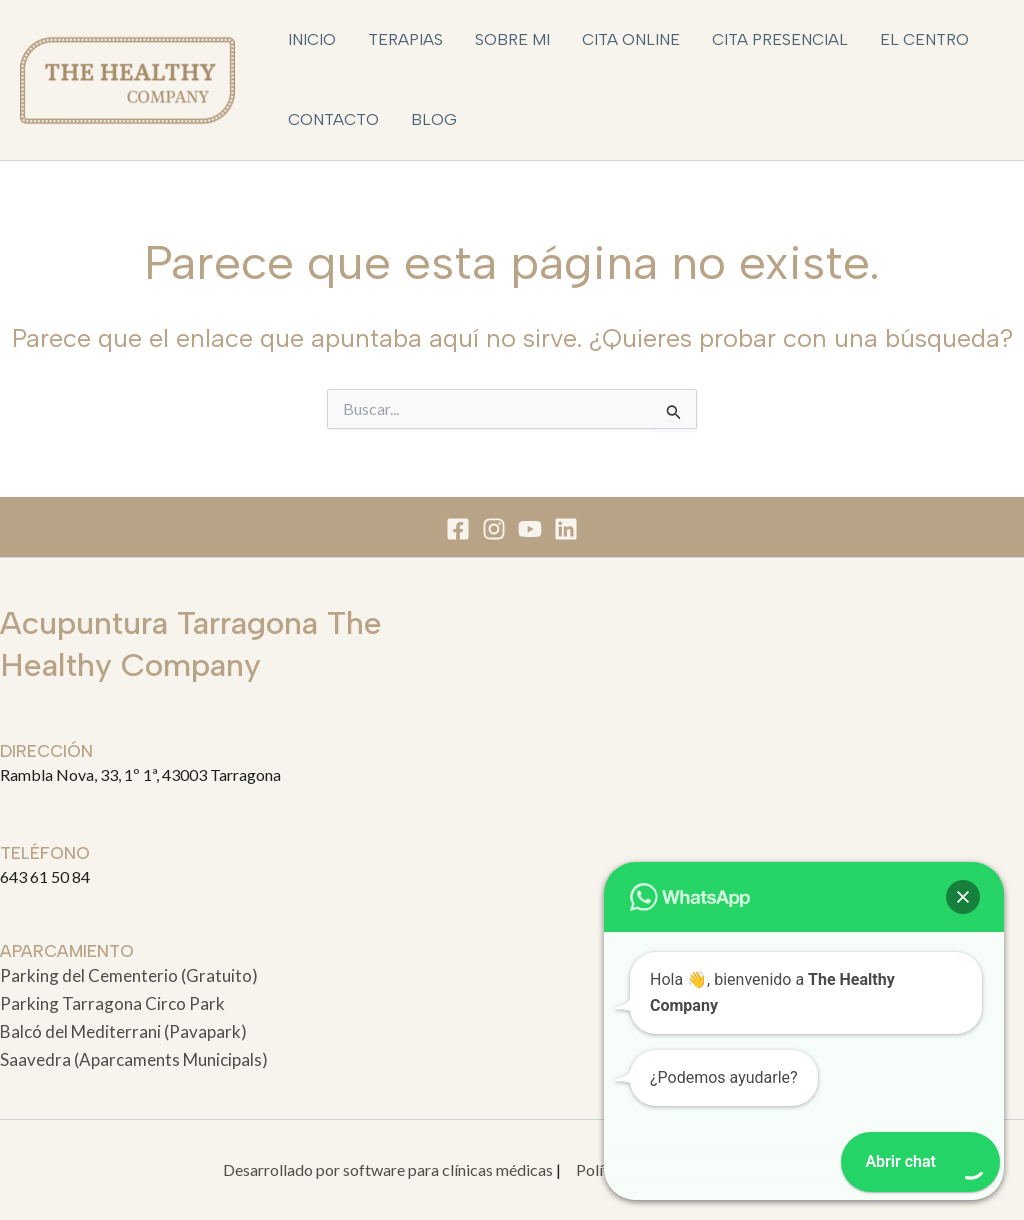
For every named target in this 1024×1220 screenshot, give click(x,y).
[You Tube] (530, 529)
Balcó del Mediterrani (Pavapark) (123, 1031)
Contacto (333, 119)
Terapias (405, 39)
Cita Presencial (780, 39)
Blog (434, 119)
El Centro (924, 39)
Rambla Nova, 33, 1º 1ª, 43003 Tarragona (140, 774)
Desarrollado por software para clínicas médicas (388, 1169)
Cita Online (631, 39)
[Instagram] (494, 529)
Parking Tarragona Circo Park (112, 1003)
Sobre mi (512, 39)
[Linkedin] (566, 529)
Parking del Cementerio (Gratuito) (129, 975)
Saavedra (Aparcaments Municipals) (134, 1059)
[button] (963, 897)
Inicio (312, 39)
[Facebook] (458, 529)
